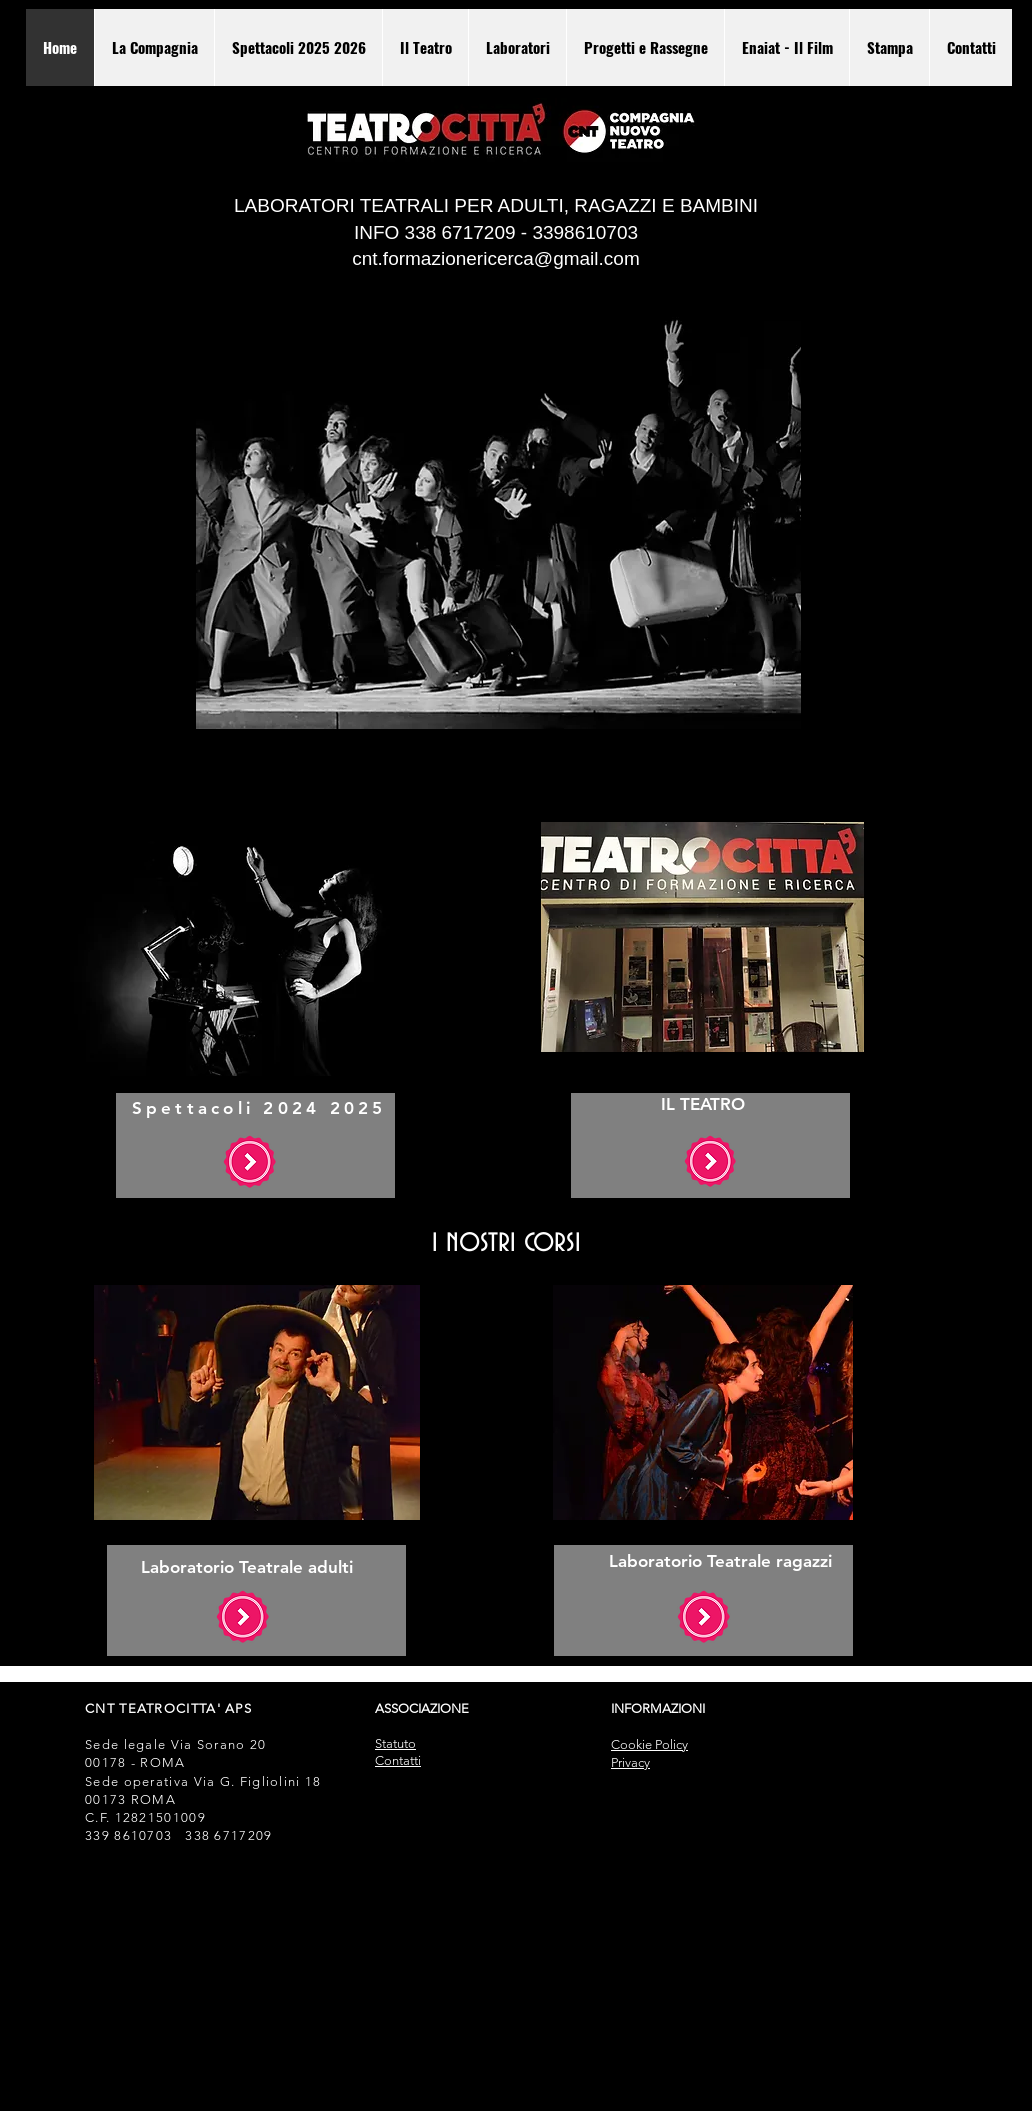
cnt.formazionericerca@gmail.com (496, 258)
